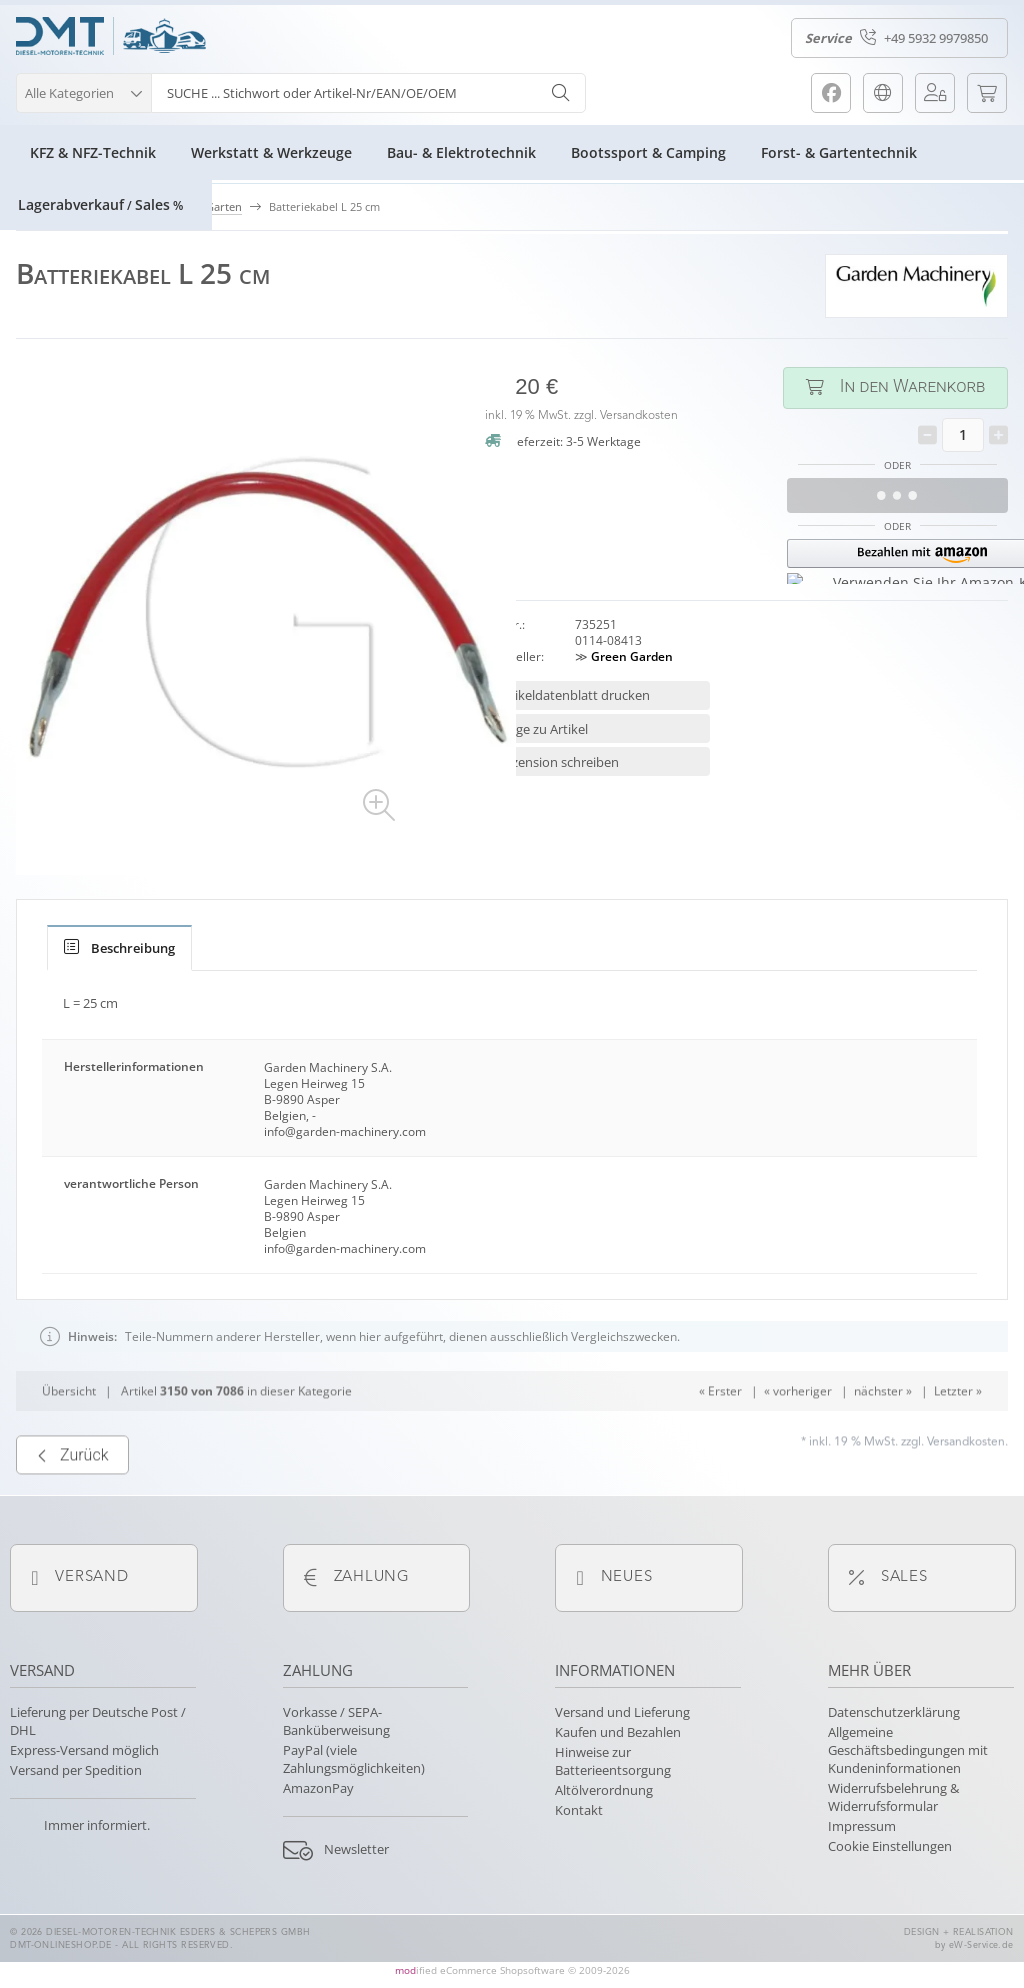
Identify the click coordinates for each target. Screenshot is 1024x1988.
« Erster (720, 1443)
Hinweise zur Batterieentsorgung (613, 1761)
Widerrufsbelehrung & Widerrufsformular (893, 1797)
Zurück (72, 1508)
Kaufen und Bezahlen (618, 1732)
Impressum (862, 1826)
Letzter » (958, 1443)
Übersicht (69, 1443)
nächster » (883, 1443)
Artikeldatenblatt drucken (573, 695)
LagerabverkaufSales (100, 204)
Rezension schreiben (558, 762)
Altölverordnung (604, 1790)
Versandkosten (639, 416)
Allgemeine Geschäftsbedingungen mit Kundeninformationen (908, 1750)
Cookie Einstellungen (890, 1846)
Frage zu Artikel (542, 729)
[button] (83, 90)
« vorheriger (798, 1443)
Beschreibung (119, 948)
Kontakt (579, 1810)
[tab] (119, 948)
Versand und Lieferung (622, 1712)
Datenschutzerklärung (894, 1712)
